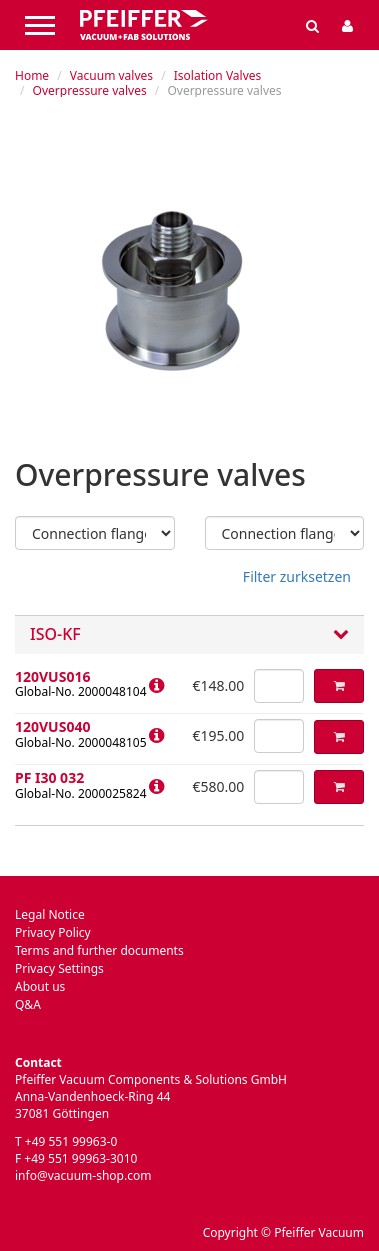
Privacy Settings (59, 968)
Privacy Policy (53, 932)
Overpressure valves (90, 90)
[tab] (189, 634)
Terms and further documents (99, 950)
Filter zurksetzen (297, 576)
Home (32, 75)
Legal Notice (50, 914)
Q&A (28, 1004)
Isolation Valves (218, 75)
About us (40, 986)
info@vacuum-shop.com (83, 1175)
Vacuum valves (111, 75)
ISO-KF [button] (189, 635)
